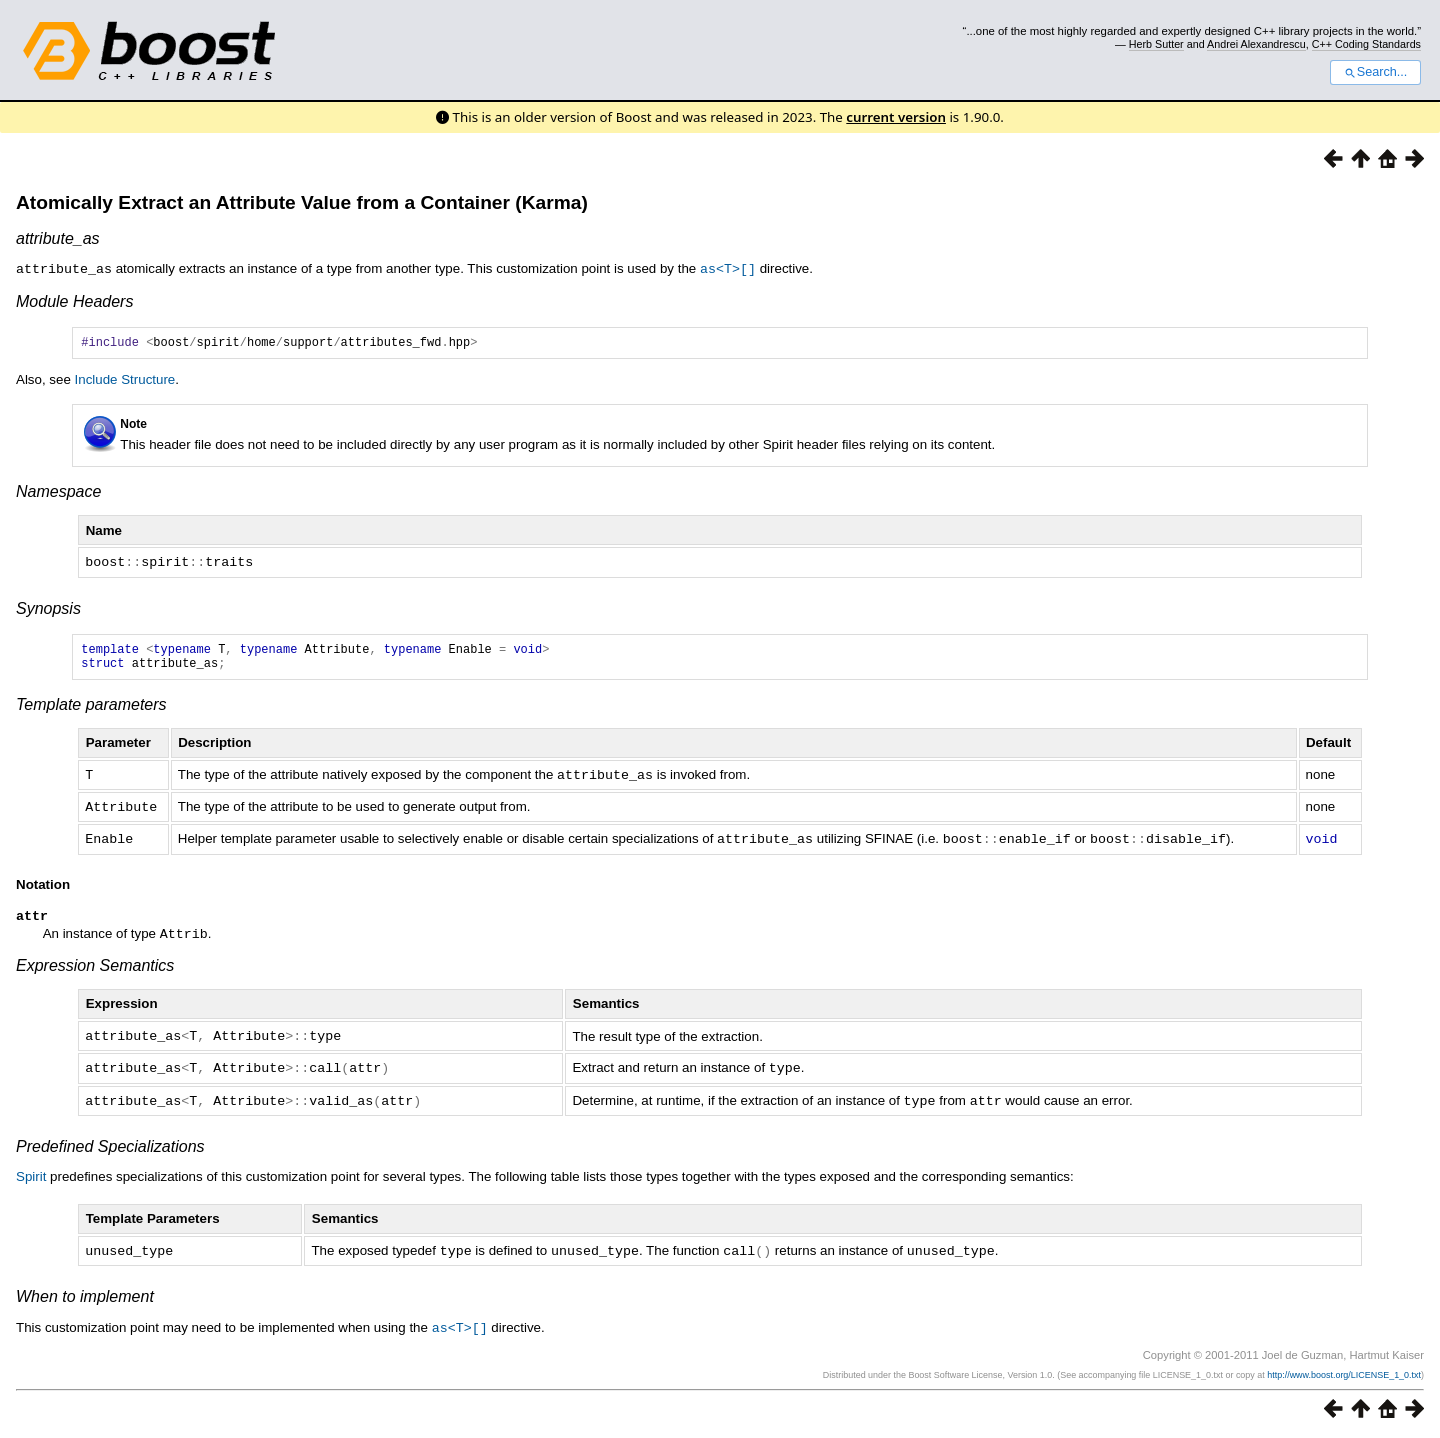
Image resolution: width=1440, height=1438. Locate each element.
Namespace (58, 493)
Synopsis (48, 609)
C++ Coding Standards (1366, 44)
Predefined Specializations (110, 1148)
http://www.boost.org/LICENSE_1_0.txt (1344, 1375)
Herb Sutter (1156, 44)
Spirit (31, 1178)
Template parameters (91, 711)
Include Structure (125, 381)
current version (896, 117)
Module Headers (74, 300)
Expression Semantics (95, 970)
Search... (1375, 72)
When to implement (85, 1297)
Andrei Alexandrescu (1256, 44)
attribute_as (58, 238)
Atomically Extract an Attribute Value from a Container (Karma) (302, 202)
